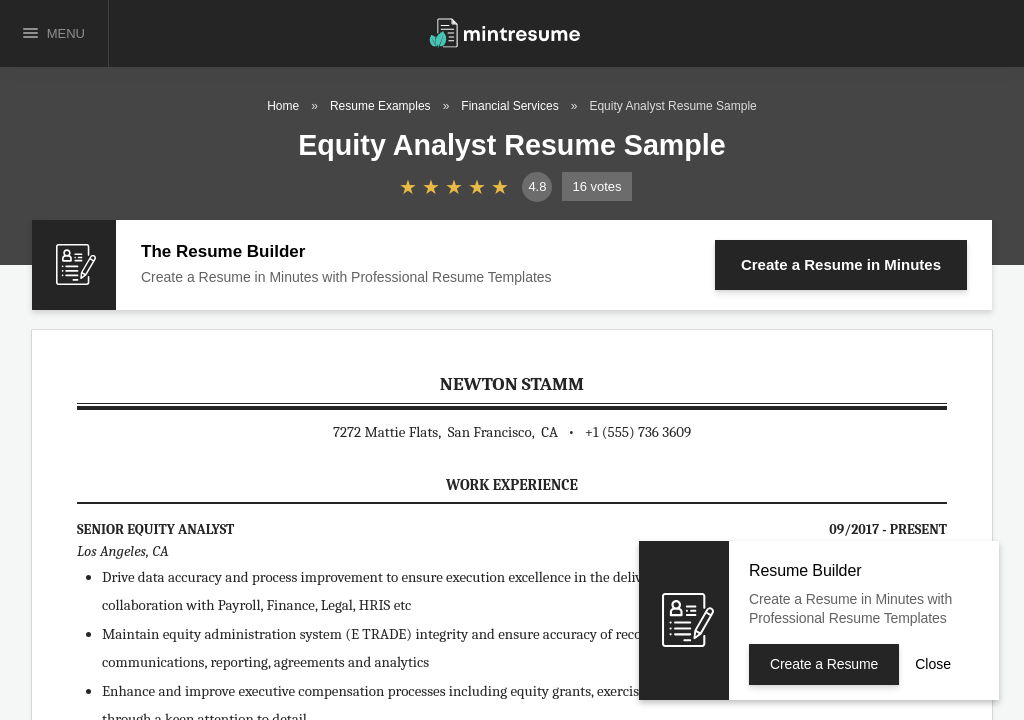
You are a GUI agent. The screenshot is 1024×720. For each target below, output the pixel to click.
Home (283, 106)
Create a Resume (841, 264)
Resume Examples (380, 106)
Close (933, 664)
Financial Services (509, 106)
